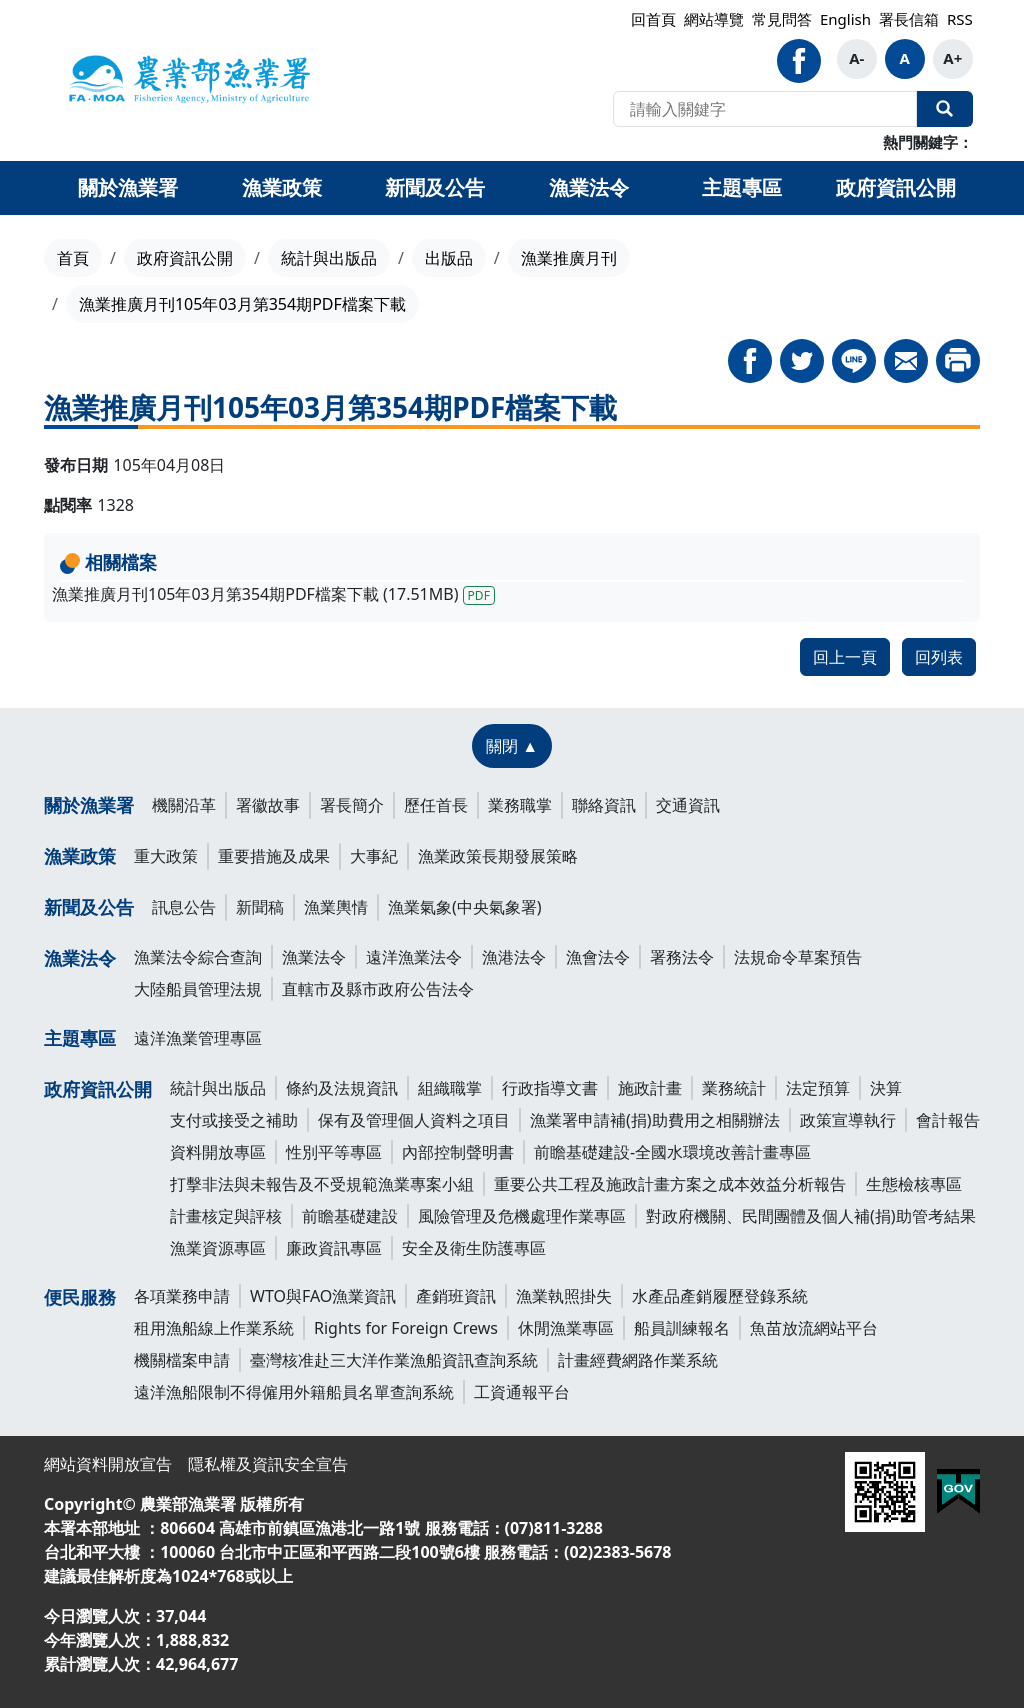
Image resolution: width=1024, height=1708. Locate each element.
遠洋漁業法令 (414, 957)
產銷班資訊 (456, 1296)
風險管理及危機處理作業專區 (522, 1216)
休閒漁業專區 (566, 1328)
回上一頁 (845, 657)
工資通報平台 (522, 1392)
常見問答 (782, 19)
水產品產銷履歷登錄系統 (720, 1296)
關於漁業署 (89, 805)
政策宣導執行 (848, 1120)
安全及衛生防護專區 (474, 1248)
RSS (960, 19)
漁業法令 (80, 958)
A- (856, 58)
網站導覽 (714, 19)
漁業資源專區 (218, 1248)
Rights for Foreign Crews (406, 1328)
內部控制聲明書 (458, 1152)
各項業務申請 (182, 1296)
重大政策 (166, 856)
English (845, 19)
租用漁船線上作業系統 (214, 1328)
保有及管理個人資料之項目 (414, 1120)
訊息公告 (184, 907)
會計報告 (948, 1120)
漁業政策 (80, 856)
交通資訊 (688, 805)
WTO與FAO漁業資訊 (323, 1296)
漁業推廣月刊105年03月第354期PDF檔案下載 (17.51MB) (273, 594)
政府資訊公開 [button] (896, 187)
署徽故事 (268, 805)
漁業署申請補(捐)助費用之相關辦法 (655, 1120)
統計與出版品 (329, 258)
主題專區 (80, 1038)
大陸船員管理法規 (198, 989)
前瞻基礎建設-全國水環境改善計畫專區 (672, 1152)
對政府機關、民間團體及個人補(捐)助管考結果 (811, 1216)
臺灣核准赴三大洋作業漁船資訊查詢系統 (394, 1360)
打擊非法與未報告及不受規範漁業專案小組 (322, 1184)
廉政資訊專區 (334, 1248)
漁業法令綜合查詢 (198, 957)
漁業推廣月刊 (569, 258)
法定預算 (818, 1088)
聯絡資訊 (604, 805)
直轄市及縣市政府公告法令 (378, 989)
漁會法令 (598, 957)
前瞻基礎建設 (350, 1216)
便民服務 (80, 1297)
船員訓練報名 (682, 1328)
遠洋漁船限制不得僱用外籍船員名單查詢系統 (294, 1392)
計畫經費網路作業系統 (638, 1360)
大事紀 (374, 856)
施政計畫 (650, 1088)
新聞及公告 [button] (435, 187)
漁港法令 (514, 957)
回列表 (939, 657)
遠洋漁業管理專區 (198, 1038)
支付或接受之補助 (234, 1120)
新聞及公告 (89, 907)
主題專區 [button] (742, 187)
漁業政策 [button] (282, 187)
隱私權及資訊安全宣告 (268, 1464)
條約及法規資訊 (342, 1088)
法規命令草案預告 (798, 957)
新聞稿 (260, 907)
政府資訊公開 (185, 258)
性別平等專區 (334, 1152)
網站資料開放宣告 (108, 1464)
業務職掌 (520, 805)
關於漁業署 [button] (128, 187)
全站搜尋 (945, 109)
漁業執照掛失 (564, 1296)
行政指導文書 (550, 1088)
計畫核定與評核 (226, 1216)
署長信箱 (909, 19)
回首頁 (653, 19)
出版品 (449, 258)
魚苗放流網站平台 (814, 1328)
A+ (952, 58)
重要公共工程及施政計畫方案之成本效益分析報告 (670, 1184)
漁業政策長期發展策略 (498, 856)
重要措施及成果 (274, 856)
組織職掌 (450, 1088)
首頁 (73, 258)
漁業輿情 (336, 907)
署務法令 (682, 957)
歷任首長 (436, 805)
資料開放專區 (218, 1152)
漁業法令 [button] (589, 187)
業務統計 (734, 1088)
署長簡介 (352, 805)
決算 (886, 1088)
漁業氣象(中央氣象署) (465, 907)
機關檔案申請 (182, 1360)
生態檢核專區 (914, 1184)
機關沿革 (184, 805)
